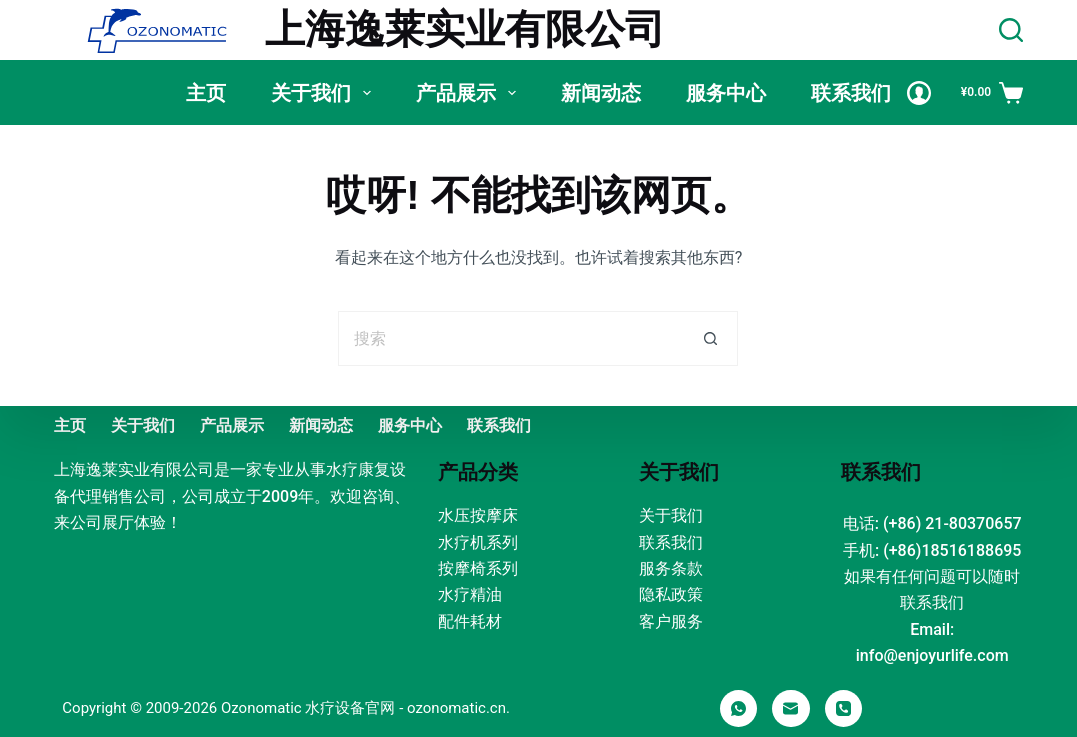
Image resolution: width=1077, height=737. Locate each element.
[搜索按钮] (710, 338)
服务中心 (726, 93)
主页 (206, 93)
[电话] (844, 709)
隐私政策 (671, 594)
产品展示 (470, 93)
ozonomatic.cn (456, 708)
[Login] (919, 93)
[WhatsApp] (739, 709)
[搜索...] (510, 338)
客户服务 (671, 621)
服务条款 (671, 568)
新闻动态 (601, 93)
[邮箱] (791, 709)
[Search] (1011, 30)
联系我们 (851, 93)
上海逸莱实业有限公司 (465, 29)
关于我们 (325, 93)
